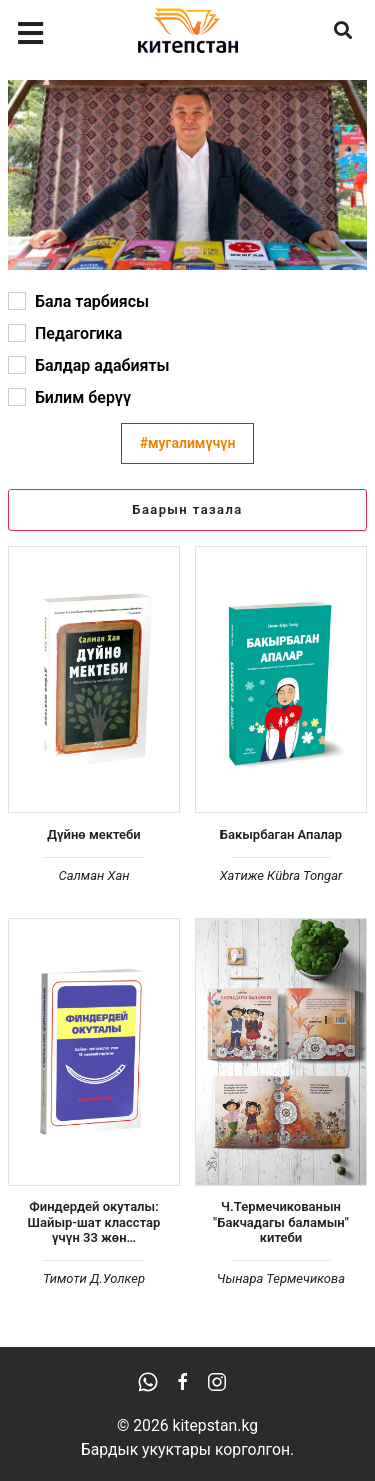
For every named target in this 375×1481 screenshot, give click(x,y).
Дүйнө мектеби (93, 834)
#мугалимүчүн (188, 443)
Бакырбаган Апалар (281, 834)
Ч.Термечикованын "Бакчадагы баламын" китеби (281, 1222)
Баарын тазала (187, 509)
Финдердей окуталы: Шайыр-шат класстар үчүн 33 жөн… (94, 1222)
